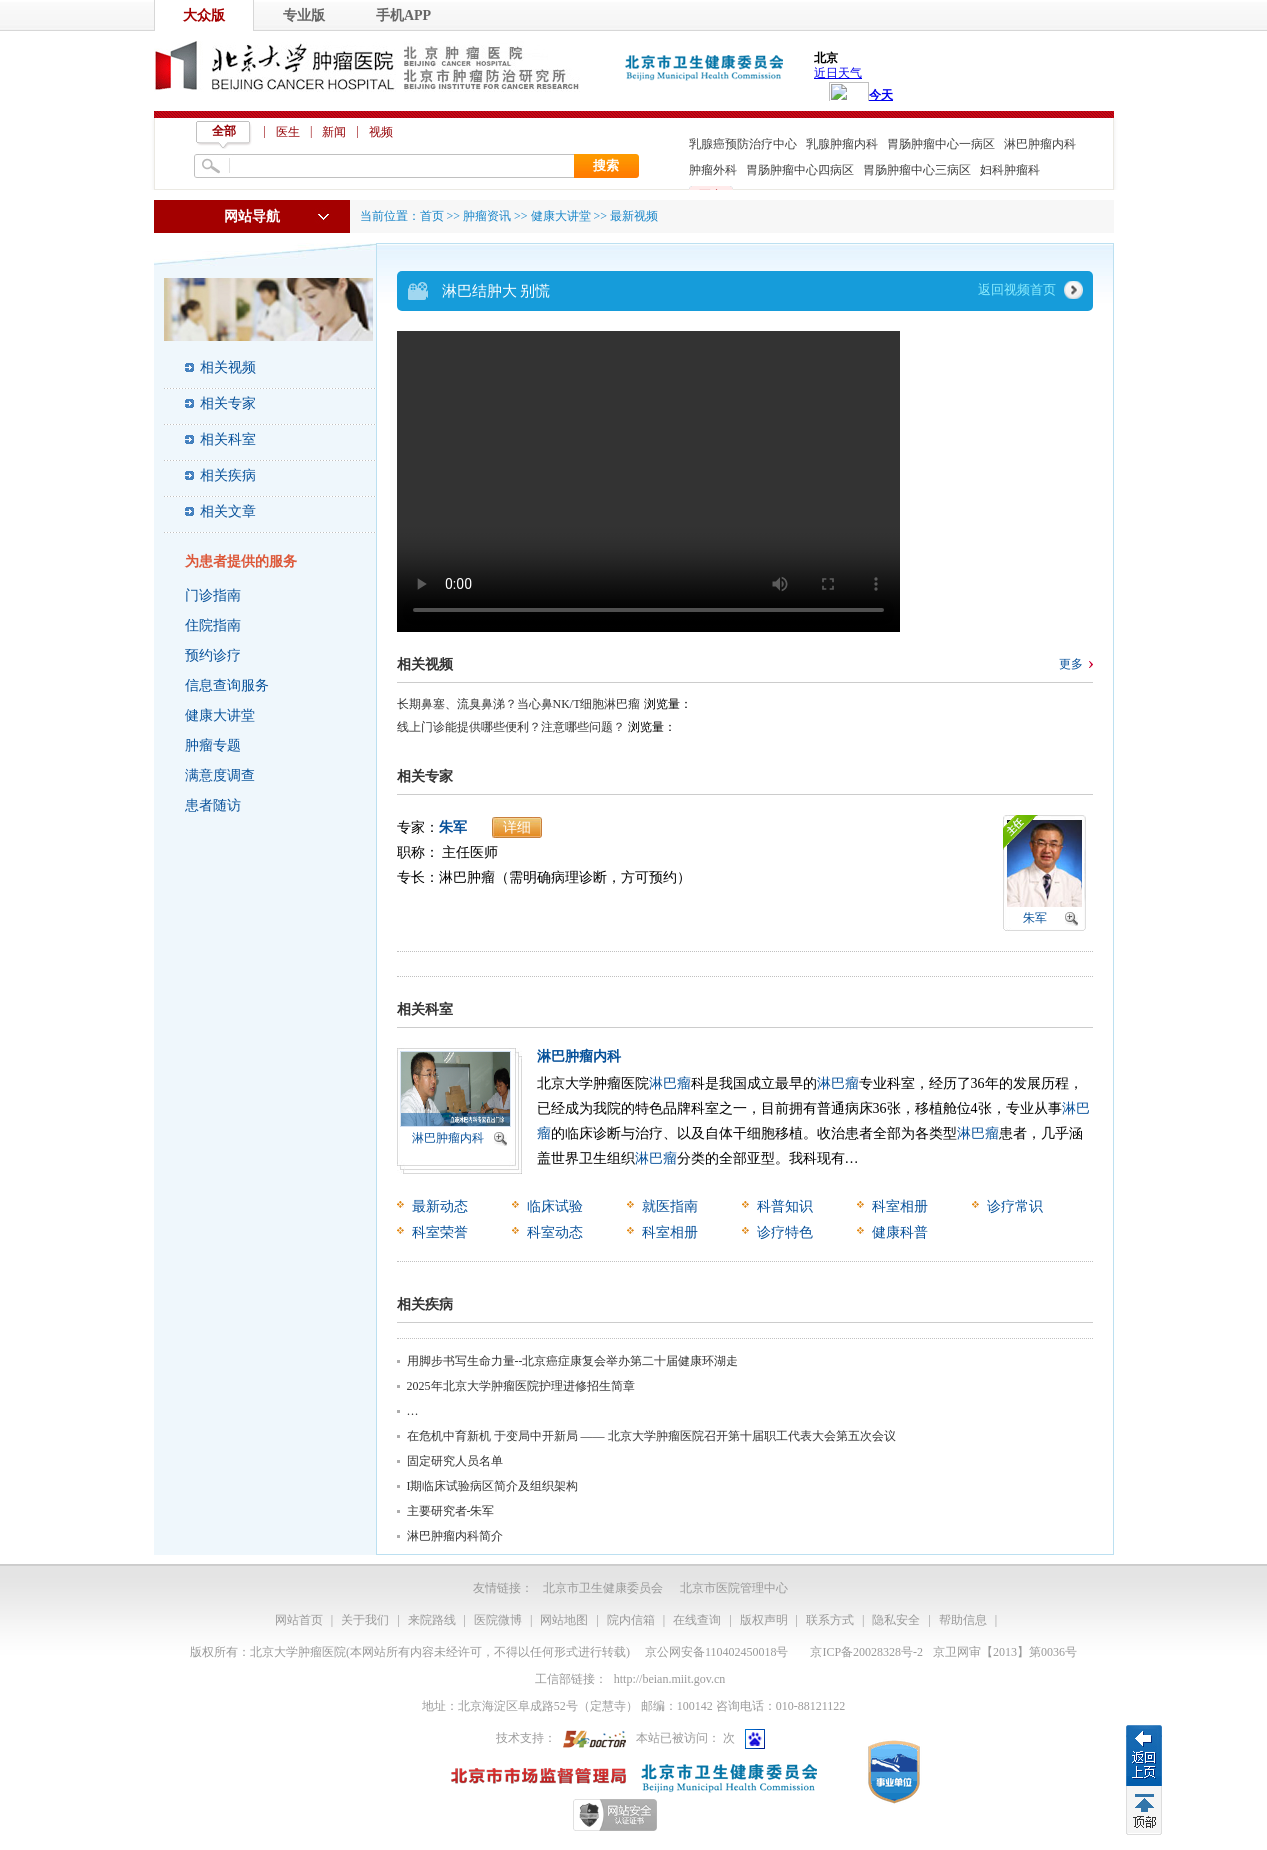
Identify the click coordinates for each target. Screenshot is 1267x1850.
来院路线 (432, 1620)
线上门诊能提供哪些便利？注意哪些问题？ (511, 727)
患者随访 (213, 805)
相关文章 (228, 511)
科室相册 (900, 1206)
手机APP (403, 15)
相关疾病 (228, 475)
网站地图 (564, 1620)
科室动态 (555, 1232)
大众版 (204, 15)
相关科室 (228, 439)
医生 (288, 132)
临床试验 (555, 1206)
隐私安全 (896, 1620)
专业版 (304, 15)
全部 (224, 131)
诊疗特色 (785, 1232)
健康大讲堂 (220, 715)
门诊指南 (213, 595)
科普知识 (785, 1206)
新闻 (334, 132)
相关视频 (228, 367)
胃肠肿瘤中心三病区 (917, 170)
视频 (381, 132)
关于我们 (365, 1620)
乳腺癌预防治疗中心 (743, 144)
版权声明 (764, 1620)
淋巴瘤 (670, 1083)
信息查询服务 (227, 685)
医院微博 (498, 1620)
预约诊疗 (213, 655)
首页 (432, 216)
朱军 (453, 827)
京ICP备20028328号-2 (866, 1652)
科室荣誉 (440, 1232)
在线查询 (697, 1620)
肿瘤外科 (713, 170)
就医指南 (670, 1206)
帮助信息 (963, 1620)
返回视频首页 (1017, 289)
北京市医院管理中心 (734, 1588)
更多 (1071, 664)
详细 (517, 827)
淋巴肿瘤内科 (1040, 144)
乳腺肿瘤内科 (842, 144)
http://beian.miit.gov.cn (670, 1679)
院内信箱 (631, 1620)
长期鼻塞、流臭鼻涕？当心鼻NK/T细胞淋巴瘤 (519, 704)
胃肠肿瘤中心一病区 (941, 144)
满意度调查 (220, 775)
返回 (1144, 1755)
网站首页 (299, 1620)
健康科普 (900, 1232)
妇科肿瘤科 (1010, 170)
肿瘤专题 (213, 745)
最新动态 (440, 1206)
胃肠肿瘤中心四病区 (800, 170)
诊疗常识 (1015, 1206)
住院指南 (213, 625)
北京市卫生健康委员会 (603, 1588)
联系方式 (830, 1620)
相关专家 (228, 403)
